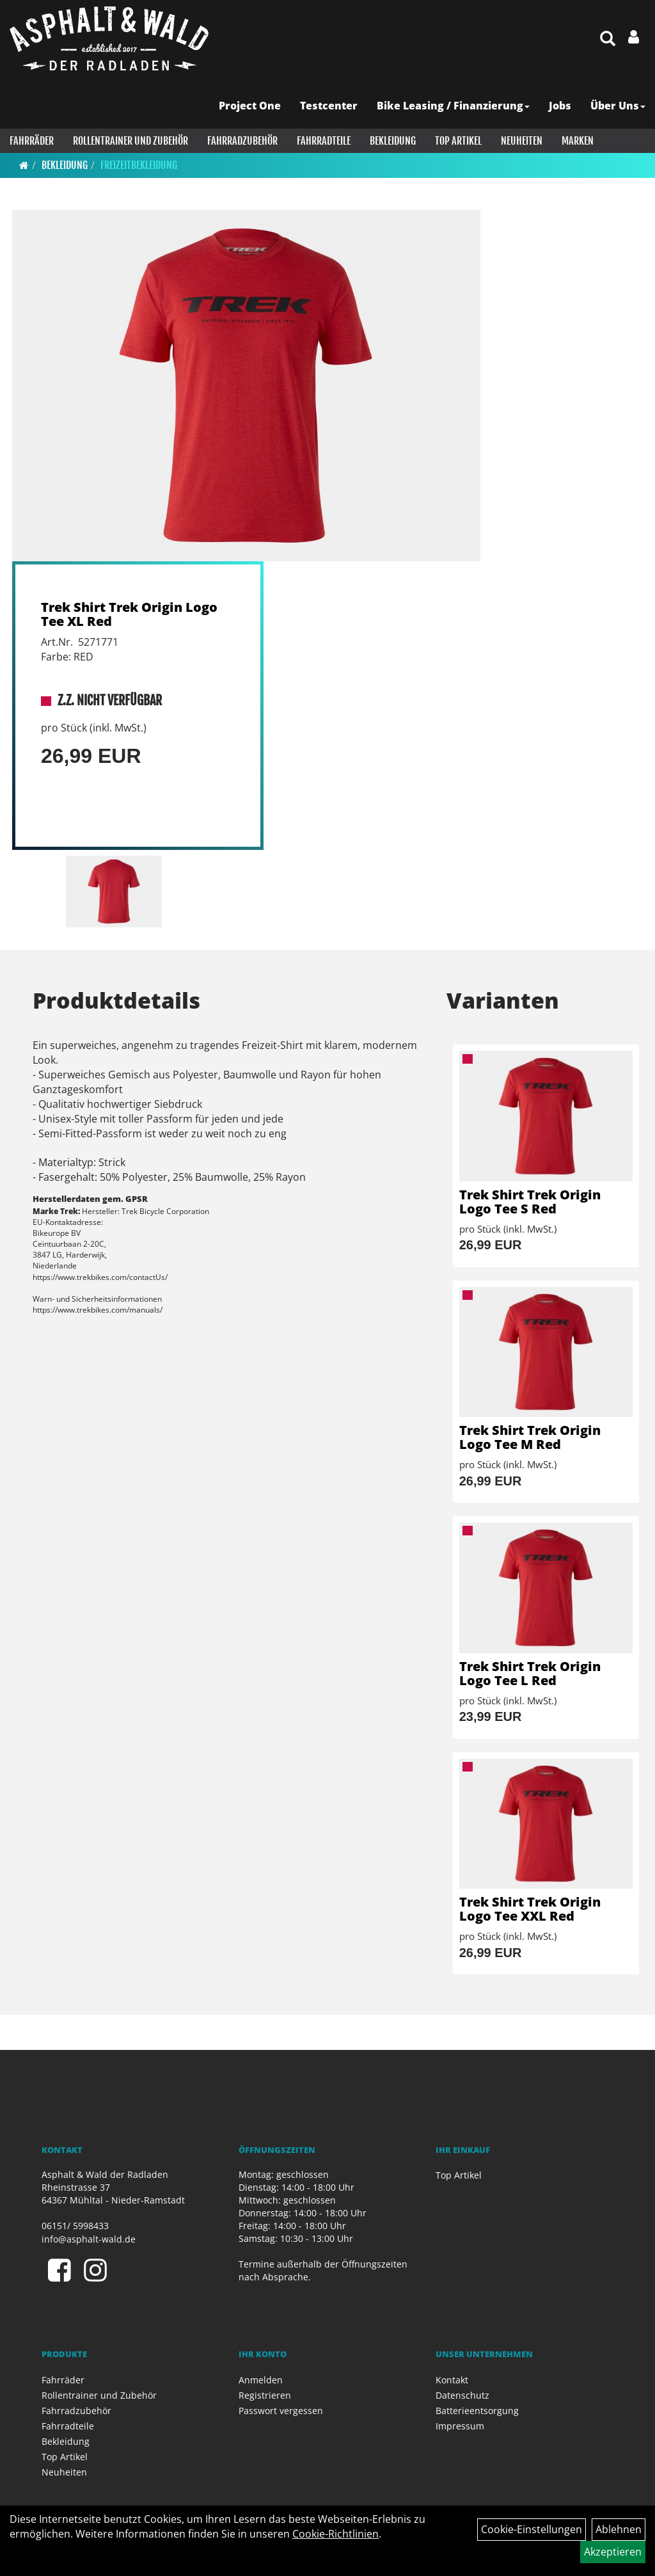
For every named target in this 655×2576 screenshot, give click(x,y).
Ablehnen (619, 2529)
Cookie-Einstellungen (531, 2529)
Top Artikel (458, 140)
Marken (578, 140)
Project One (250, 106)
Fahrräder (32, 140)
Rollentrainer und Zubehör (130, 140)
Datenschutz (462, 2395)
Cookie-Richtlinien (335, 2534)
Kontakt (452, 2380)
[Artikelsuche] (607, 39)
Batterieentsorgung (477, 2410)
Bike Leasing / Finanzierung (453, 106)
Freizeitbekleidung (138, 165)
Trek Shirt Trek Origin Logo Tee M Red (530, 1437)
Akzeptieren (613, 2552)
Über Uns (617, 106)
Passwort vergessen (281, 2410)
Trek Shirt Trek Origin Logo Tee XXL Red (530, 1908)
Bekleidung (393, 140)
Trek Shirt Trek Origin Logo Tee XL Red (129, 614)
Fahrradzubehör (242, 140)
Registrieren (265, 2395)
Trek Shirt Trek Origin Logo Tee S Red (530, 1201)
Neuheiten (521, 140)
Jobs (560, 106)
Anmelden (261, 2380)
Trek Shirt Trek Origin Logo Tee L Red (530, 1673)
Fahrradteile (324, 140)
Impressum (460, 2426)
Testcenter (329, 106)
